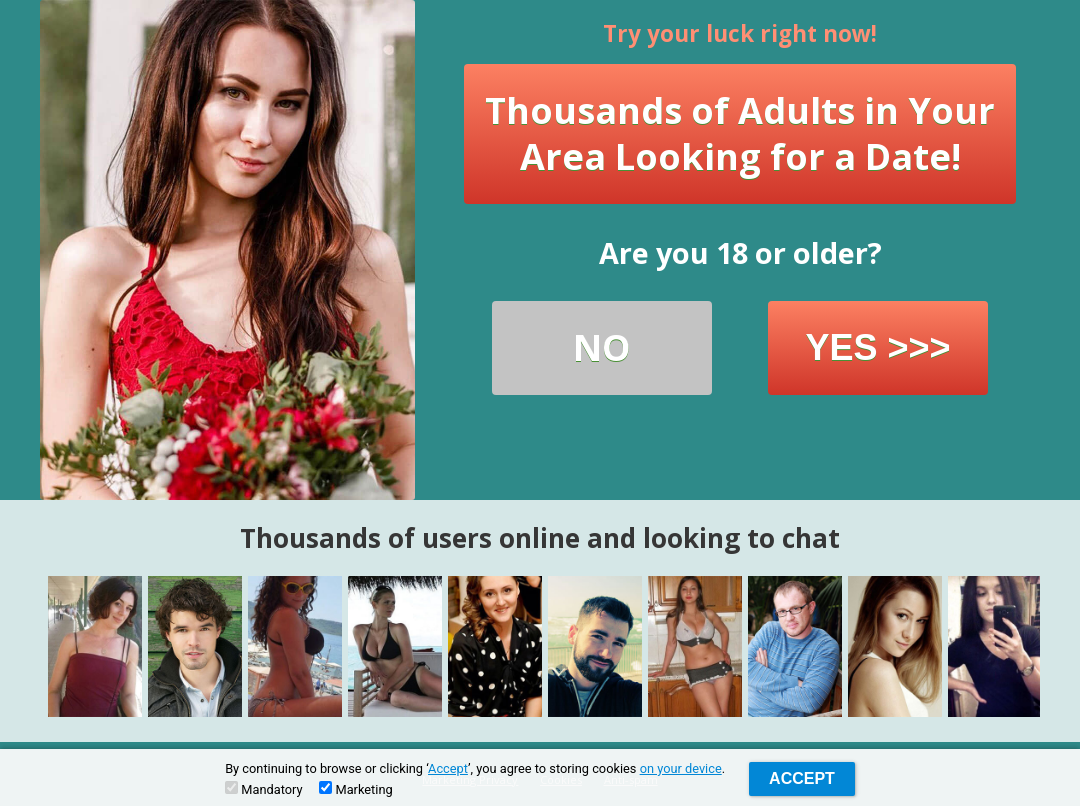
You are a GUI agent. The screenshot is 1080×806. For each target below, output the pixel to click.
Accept (448, 768)
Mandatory (263, 789)
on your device (681, 768)
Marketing (355, 789)
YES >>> (877, 347)
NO (602, 347)
